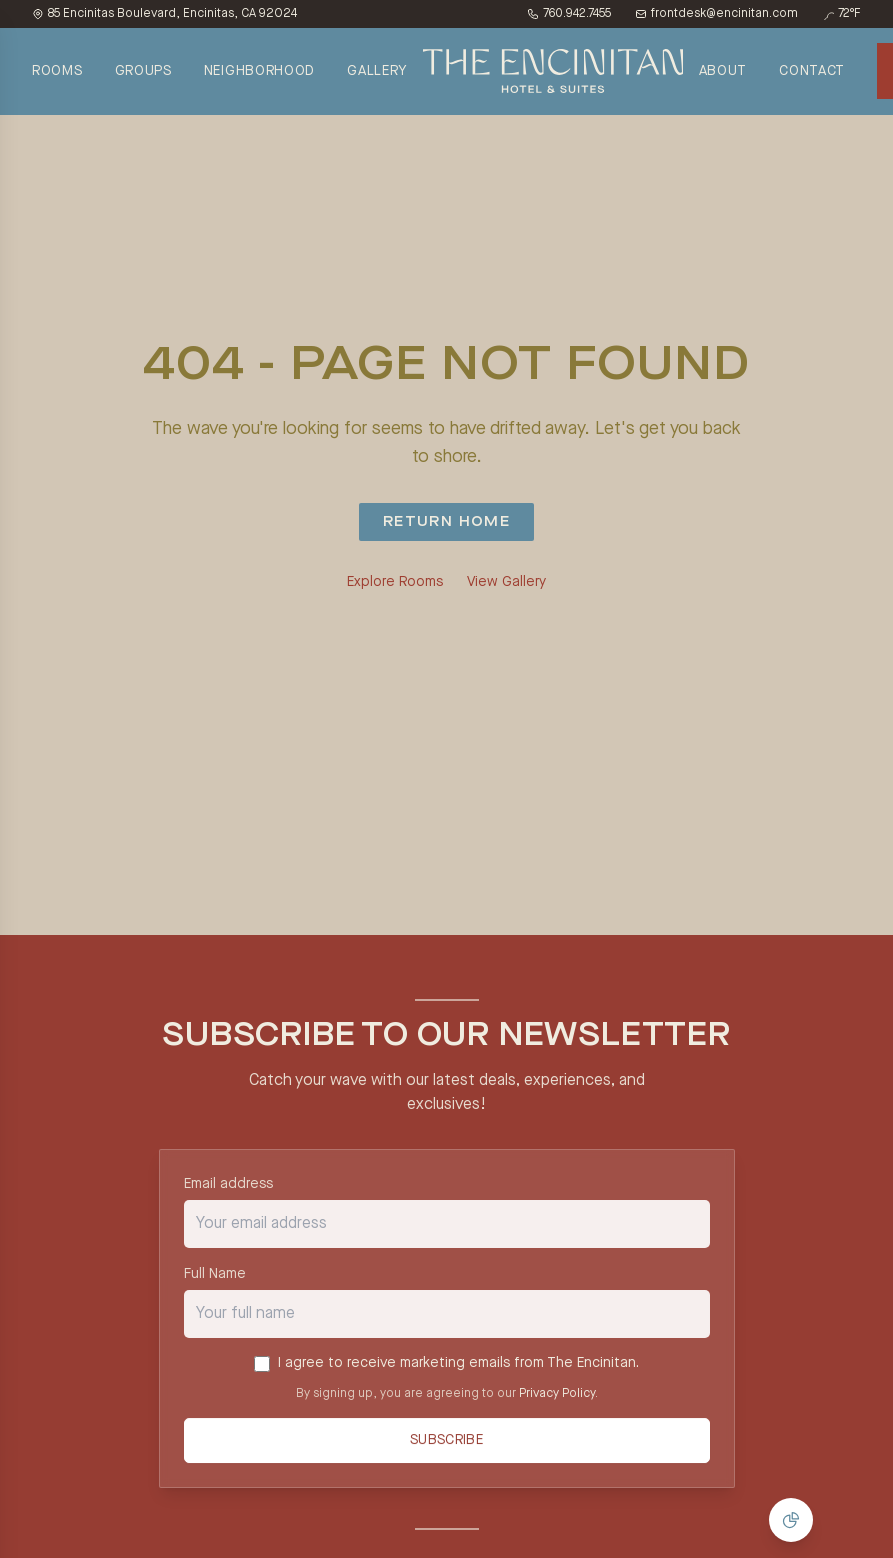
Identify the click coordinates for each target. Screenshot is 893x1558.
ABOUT (723, 71)
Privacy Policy (557, 1394)
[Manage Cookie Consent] (791, 1520)
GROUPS (143, 71)
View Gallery (506, 582)
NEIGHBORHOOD (259, 71)
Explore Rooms (395, 582)
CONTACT (812, 71)
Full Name (215, 1274)
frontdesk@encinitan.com (716, 14)
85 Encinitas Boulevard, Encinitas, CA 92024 (164, 14)
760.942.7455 (569, 14)
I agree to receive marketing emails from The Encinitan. (458, 1364)
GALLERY (377, 71)
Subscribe (446, 1442)
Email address (228, 1184)
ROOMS (57, 71)
